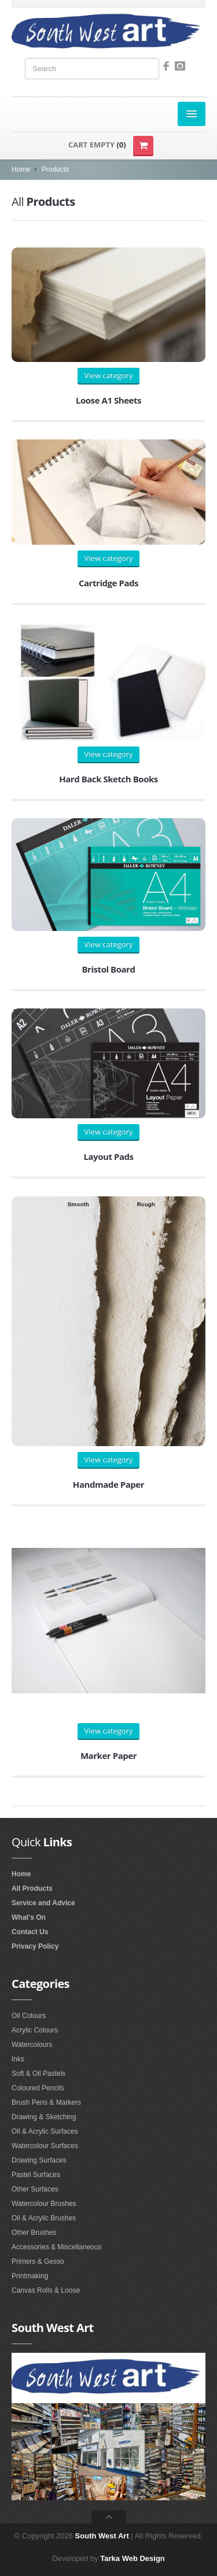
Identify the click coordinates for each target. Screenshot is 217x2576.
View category (108, 375)
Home (21, 169)
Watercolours (32, 2045)
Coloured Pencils (38, 2088)
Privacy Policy (35, 1946)
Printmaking (30, 2276)
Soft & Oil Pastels (38, 2073)
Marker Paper (108, 1755)
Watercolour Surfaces (45, 2146)
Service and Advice (43, 1903)
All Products (32, 1888)
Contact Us (30, 1932)
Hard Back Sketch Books (108, 779)
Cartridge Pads (108, 583)
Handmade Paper (108, 1484)
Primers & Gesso (38, 2261)
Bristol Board (108, 969)
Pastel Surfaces (36, 2175)
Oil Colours (29, 2016)
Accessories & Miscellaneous (56, 2247)
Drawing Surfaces (39, 2160)
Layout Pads (108, 1156)
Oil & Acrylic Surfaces (45, 2131)
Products (55, 169)
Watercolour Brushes (44, 2204)
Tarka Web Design (132, 2558)
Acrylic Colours (35, 2030)
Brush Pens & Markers (46, 2102)
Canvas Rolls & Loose (46, 2290)
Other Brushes (34, 2232)
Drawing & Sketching (44, 2117)
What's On (29, 1917)
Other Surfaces (35, 2189)
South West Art (102, 2535)
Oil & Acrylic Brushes (44, 2218)
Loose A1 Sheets (108, 400)
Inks (18, 2059)
